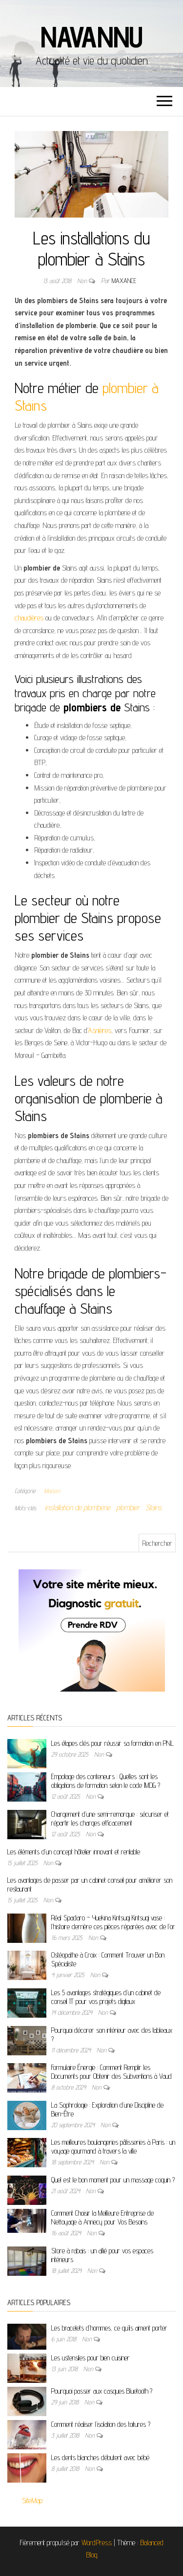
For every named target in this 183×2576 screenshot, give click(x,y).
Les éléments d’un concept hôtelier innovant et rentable (73, 1852)
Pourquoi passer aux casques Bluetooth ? (101, 2391)
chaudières (30, 617)
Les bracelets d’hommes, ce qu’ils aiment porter (109, 2328)
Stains (153, 1507)
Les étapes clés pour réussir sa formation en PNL (112, 1743)
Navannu (92, 36)
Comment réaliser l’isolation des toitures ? (100, 2424)
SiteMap (32, 2500)
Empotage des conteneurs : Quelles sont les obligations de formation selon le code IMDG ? (105, 1780)
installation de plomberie (77, 1507)
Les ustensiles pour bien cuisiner (90, 2358)
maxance (124, 281)
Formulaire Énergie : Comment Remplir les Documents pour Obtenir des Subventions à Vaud (111, 2071)
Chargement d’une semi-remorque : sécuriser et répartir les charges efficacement (110, 1818)
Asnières (99, 1030)
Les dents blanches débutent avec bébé (100, 2457)
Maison (52, 1491)
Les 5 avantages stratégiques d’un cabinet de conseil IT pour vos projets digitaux (106, 1996)
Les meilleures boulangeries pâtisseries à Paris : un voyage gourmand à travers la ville (113, 2146)
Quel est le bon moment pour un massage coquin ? (113, 2180)
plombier (128, 1507)
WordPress (96, 2542)
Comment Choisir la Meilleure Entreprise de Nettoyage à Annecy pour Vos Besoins (102, 2217)
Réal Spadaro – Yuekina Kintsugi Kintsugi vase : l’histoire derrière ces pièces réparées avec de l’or (113, 1922)
